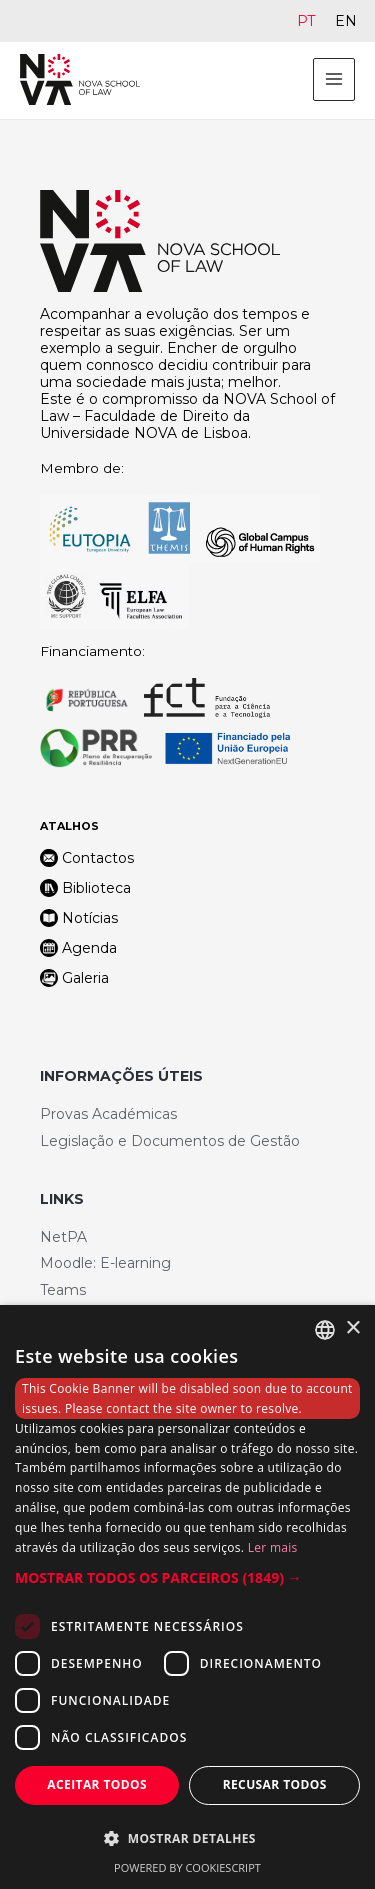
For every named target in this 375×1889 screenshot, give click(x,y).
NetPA (63, 1237)
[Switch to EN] (346, 21)
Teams (63, 1290)
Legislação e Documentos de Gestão (170, 1141)
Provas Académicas (108, 1114)
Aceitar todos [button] (97, 1784)
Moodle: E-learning (105, 1263)
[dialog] (187, 1597)
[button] (187, 1578)
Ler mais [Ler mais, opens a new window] (273, 1547)
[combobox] (325, 1330)
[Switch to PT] (306, 21)
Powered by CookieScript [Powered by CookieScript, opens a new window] (187, 1867)
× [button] (352, 1328)
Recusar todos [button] (275, 1784)
